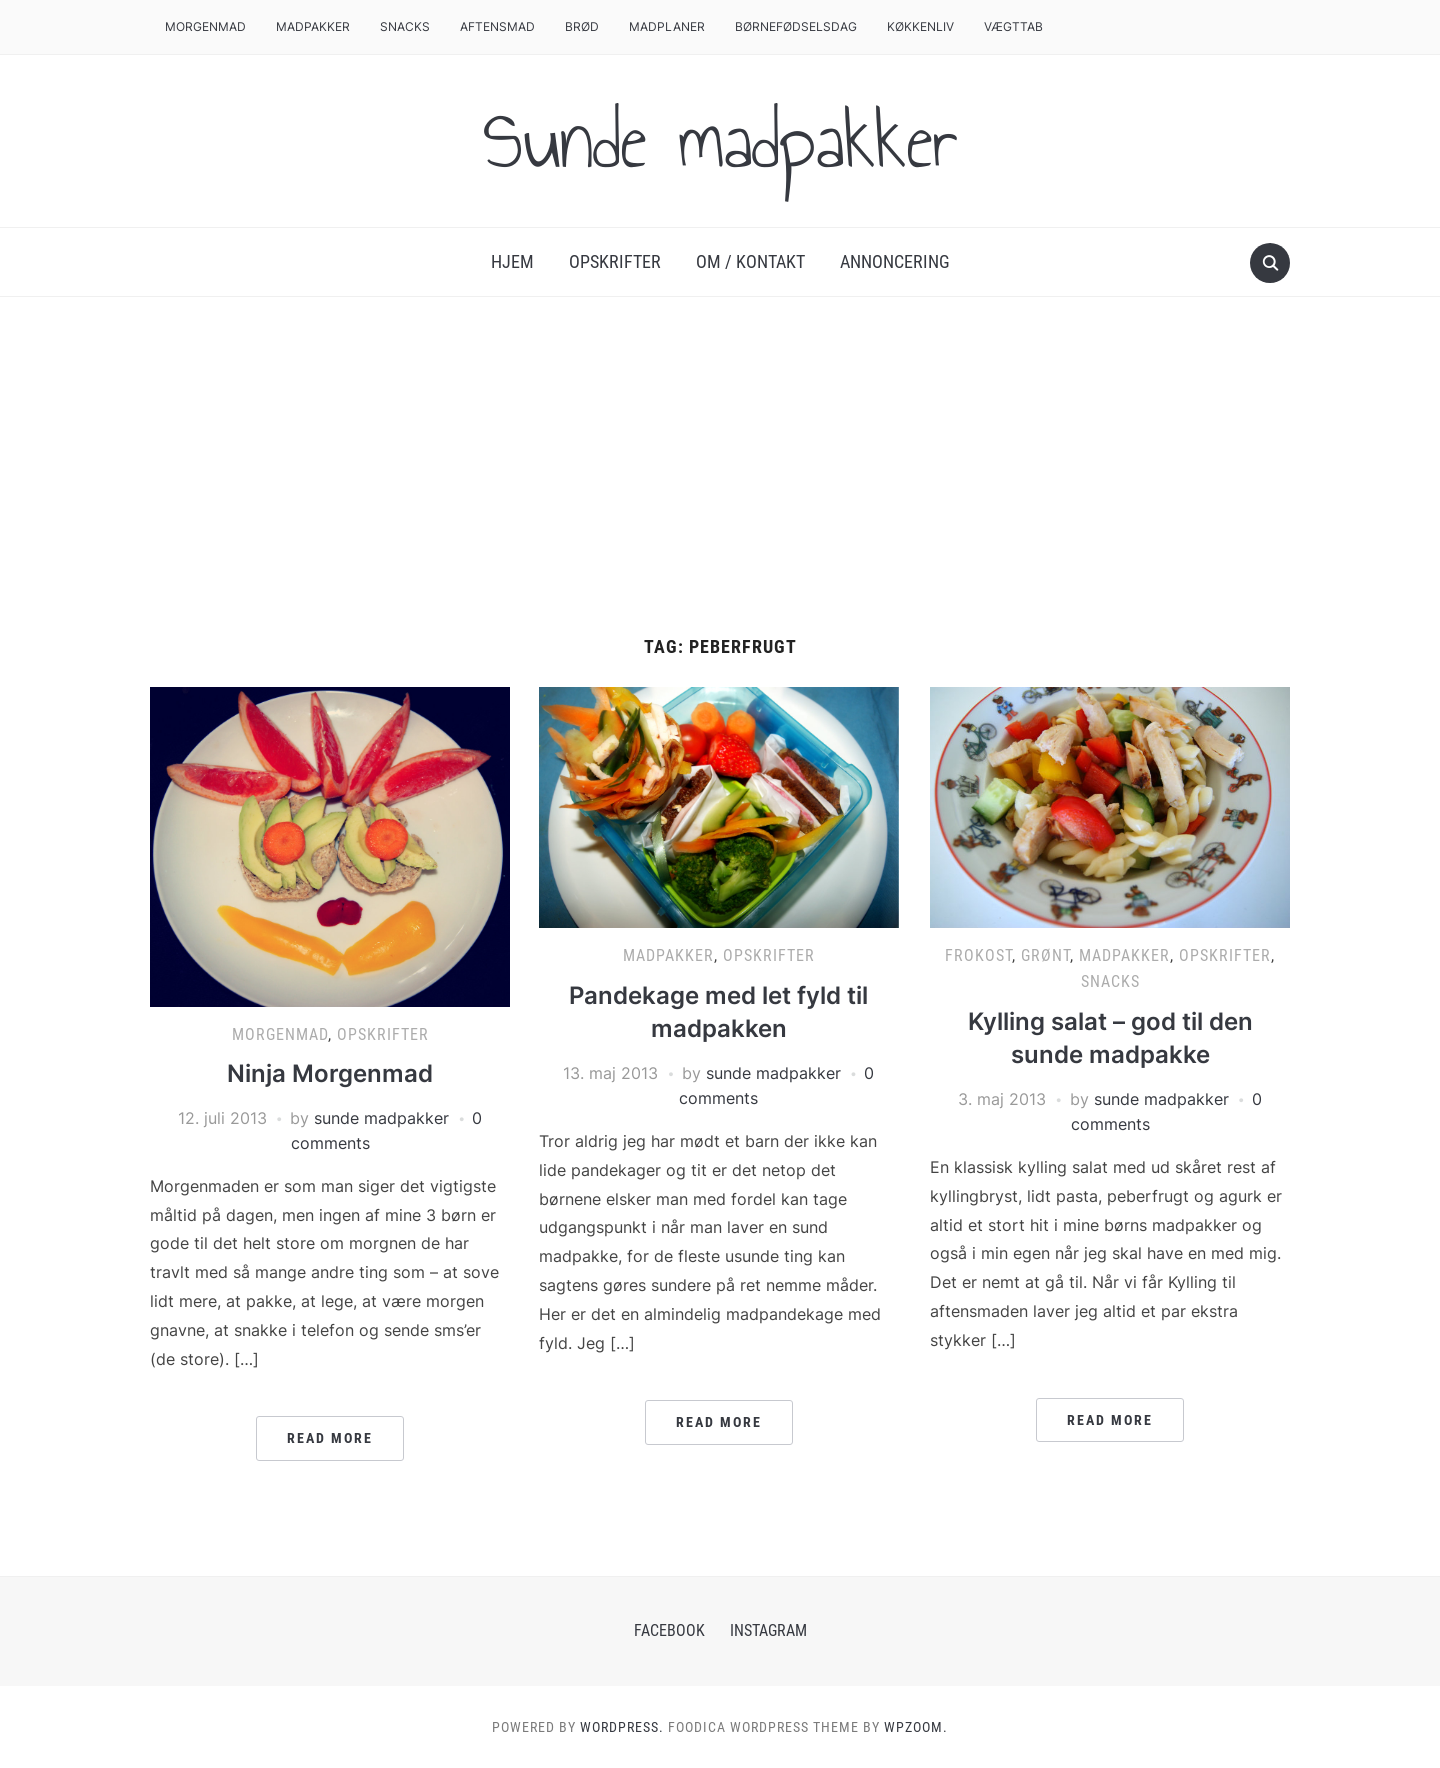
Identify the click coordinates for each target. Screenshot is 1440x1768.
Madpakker (313, 26)
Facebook (669, 1630)
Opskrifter (615, 261)
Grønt (1045, 955)
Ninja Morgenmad (330, 1073)
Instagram (768, 1630)
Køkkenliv (920, 26)
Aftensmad (497, 26)
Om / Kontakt (750, 261)
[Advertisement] (720, 487)
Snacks (405, 26)
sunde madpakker (381, 1118)
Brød (582, 26)
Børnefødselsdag (796, 26)
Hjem (512, 261)
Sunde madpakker (720, 141)
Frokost (978, 955)
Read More (330, 1438)
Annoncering (895, 261)
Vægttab (1013, 26)
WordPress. (622, 1727)
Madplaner (667, 26)
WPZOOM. (916, 1727)
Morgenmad (205, 26)
